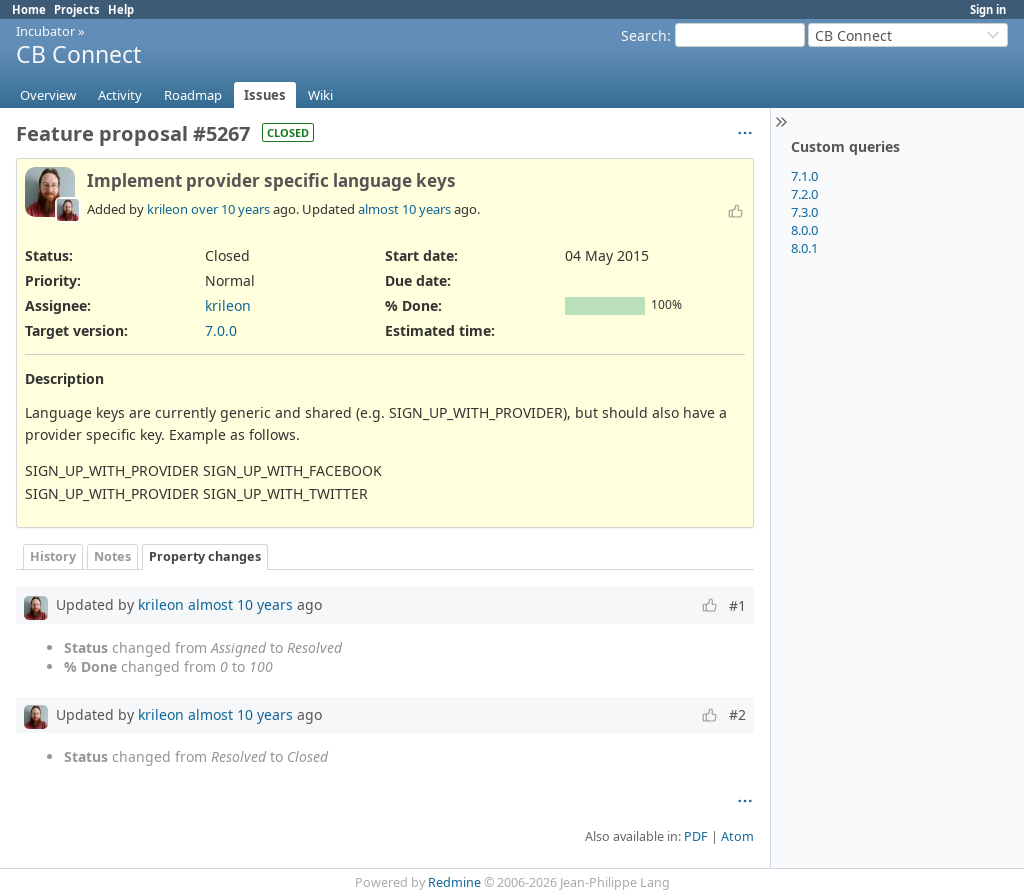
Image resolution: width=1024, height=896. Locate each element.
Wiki (320, 95)
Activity (120, 95)
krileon (167, 209)
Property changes (205, 556)
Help (121, 9)
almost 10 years (404, 209)
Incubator (45, 31)
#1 (737, 605)
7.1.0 (804, 176)
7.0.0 (221, 330)
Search (644, 35)
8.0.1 (804, 248)
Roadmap (193, 95)
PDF (696, 836)
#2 (737, 714)
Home (29, 9)
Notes (112, 556)
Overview (48, 95)
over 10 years (230, 209)
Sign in (988, 9)
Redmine (454, 882)
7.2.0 (804, 194)
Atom (737, 836)
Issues (265, 95)
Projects (77, 9)
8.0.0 (804, 230)
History (53, 556)
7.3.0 (804, 212)
